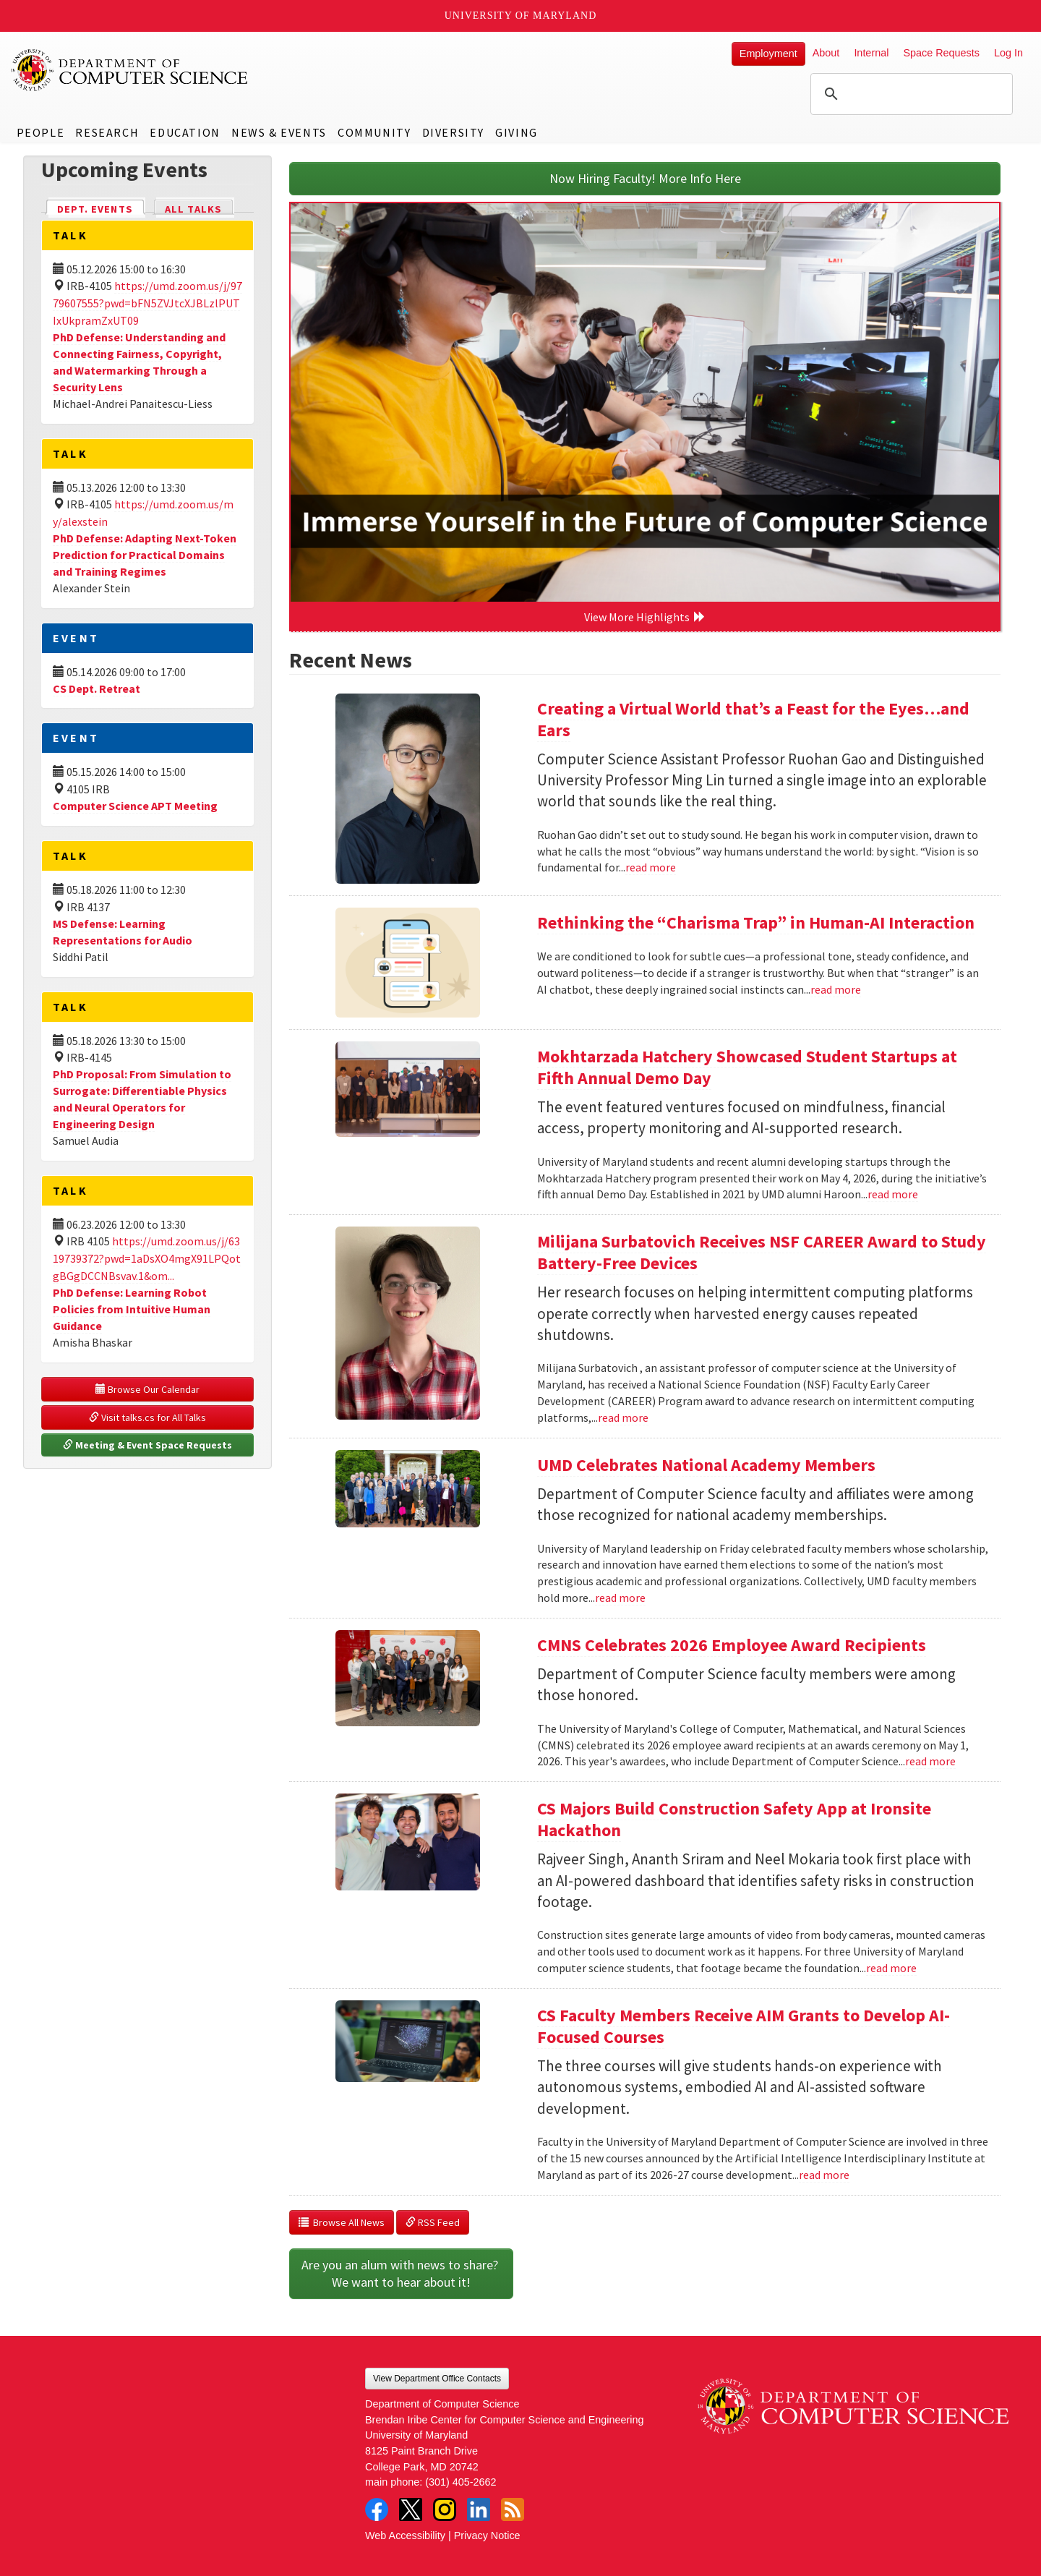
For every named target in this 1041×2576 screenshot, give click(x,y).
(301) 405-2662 (460, 2482)
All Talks (193, 209)
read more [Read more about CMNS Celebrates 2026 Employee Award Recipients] (930, 1761)
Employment (768, 53)
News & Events (279, 132)
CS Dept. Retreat (96, 688)
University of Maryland (521, 15)
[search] (909, 94)
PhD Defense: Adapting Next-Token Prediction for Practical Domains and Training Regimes (144, 555)
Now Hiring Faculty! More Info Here (645, 178)
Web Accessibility (405, 2535)
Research (107, 132)
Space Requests (941, 53)
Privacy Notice (487, 2535)
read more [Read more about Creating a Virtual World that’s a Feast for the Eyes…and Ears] (650, 867)
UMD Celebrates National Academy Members (706, 1465)
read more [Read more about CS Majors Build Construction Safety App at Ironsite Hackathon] (891, 1968)
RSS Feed (433, 2222)
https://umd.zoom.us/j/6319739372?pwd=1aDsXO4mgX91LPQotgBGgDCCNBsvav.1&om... (147, 1258)
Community (374, 132)
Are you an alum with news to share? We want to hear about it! (401, 2273)
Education (185, 132)
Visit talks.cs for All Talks (147, 1417)
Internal (871, 53)
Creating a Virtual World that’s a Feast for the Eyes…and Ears (753, 719)
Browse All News (342, 2222)
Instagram (444, 2509)
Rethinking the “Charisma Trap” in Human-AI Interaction (755, 922)
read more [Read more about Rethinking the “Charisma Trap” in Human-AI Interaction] (835, 989)
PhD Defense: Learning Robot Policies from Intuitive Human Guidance (131, 1309)
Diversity (453, 132)
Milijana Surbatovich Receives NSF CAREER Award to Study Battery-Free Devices (761, 1252)
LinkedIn (478, 2509)
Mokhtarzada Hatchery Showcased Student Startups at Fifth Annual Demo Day (747, 1067)
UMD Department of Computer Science (130, 70)
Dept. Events (101, 208)
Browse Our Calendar (147, 1389)
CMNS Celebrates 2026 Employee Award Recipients (731, 1645)
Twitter (410, 2509)
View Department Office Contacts (437, 2379)
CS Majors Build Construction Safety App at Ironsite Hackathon (734, 1819)
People (41, 132)
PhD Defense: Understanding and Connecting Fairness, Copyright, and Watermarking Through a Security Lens (139, 362)
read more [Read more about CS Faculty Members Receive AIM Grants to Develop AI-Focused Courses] (824, 2174)
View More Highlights (645, 617)
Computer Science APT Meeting (135, 805)
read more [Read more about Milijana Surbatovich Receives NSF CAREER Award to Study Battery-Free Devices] (623, 1417)
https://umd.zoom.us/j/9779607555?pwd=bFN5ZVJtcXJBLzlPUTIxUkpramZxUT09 (147, 303)
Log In (1008, 53)
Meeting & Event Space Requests (147, 1444)
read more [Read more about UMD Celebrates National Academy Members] (620, 1597)
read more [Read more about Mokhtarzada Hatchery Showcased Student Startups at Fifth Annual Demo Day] (893, 1194)
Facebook (376, 2509)
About (826, 53)
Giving (516, 132)
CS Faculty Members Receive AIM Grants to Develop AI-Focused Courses (743, 2026)
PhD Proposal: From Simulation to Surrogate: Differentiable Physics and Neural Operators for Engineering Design (142, 1099)
